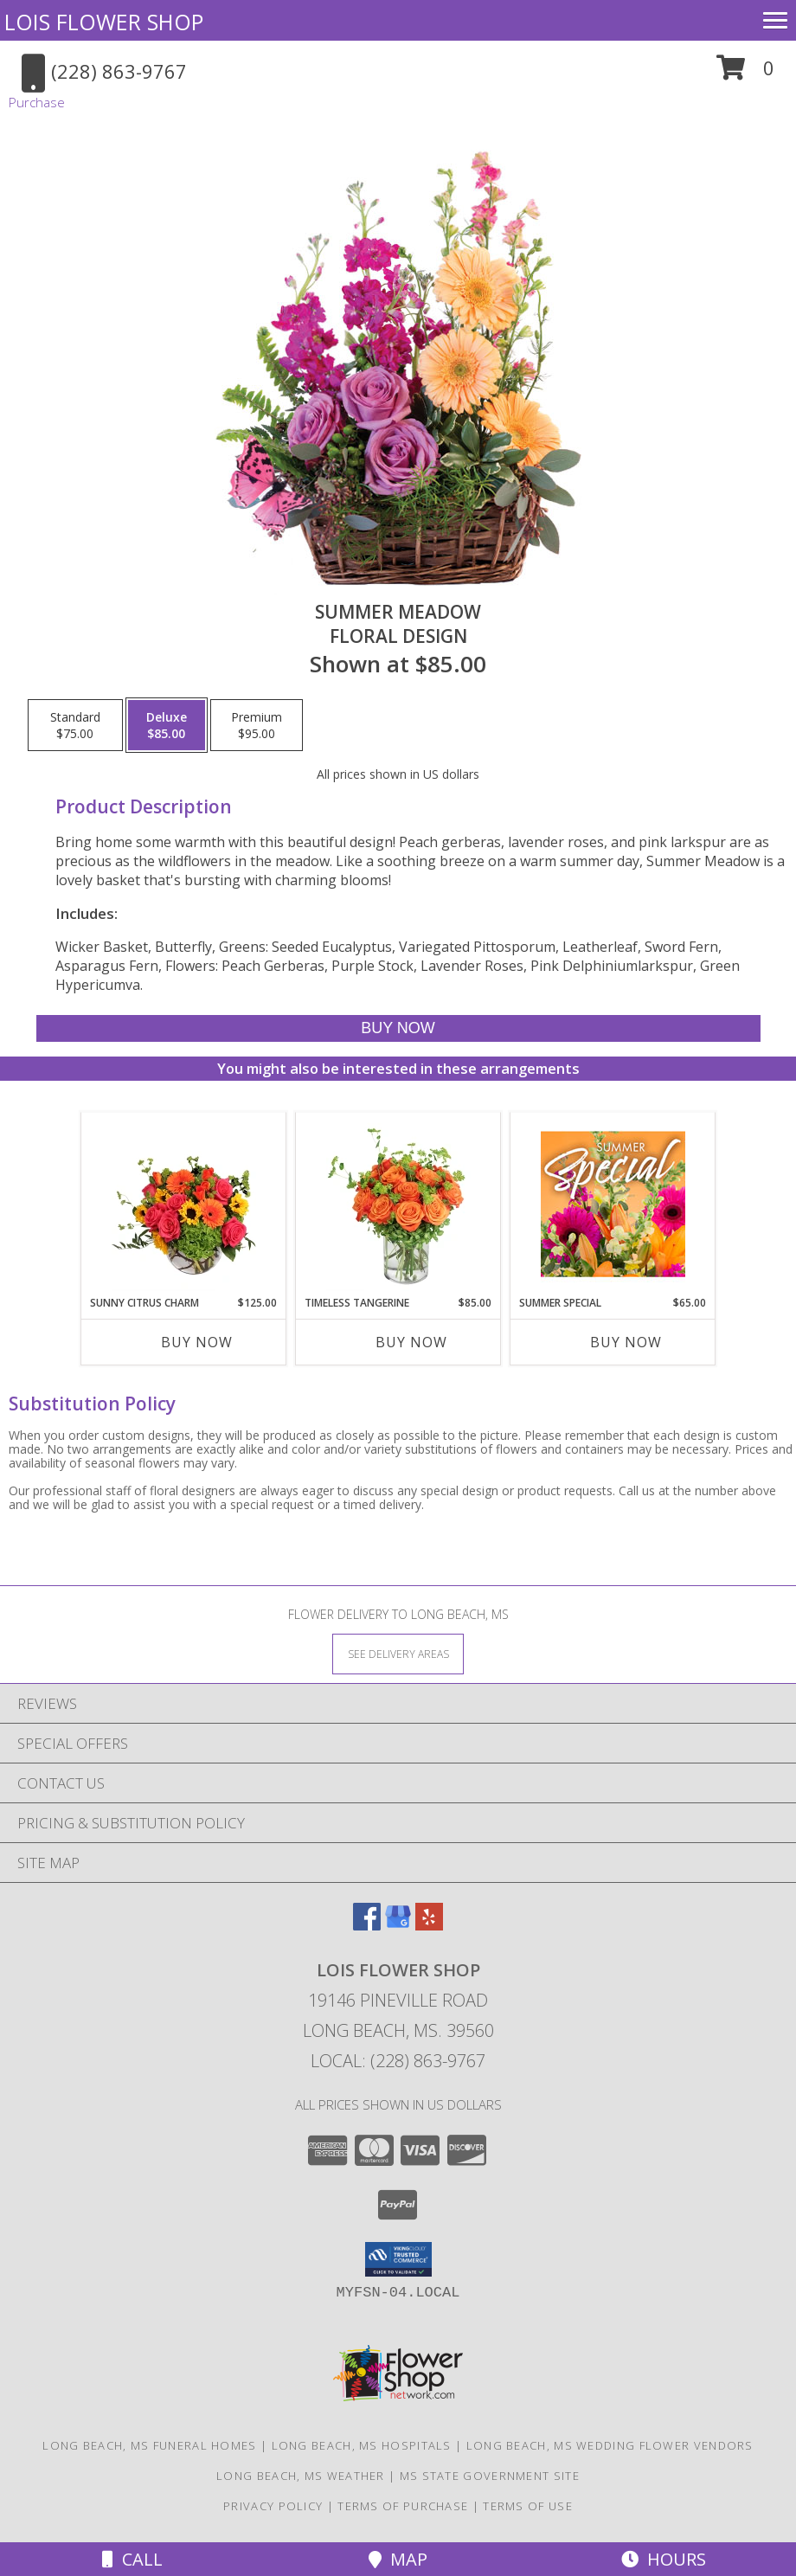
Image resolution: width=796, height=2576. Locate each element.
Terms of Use (528, 2506)
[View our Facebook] (367, 1925)
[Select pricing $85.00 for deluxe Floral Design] (166, 725)
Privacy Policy (273, 2506)
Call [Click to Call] (132, 2559)
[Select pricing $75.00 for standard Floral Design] (75, 725)
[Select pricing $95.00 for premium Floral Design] (256, 725)
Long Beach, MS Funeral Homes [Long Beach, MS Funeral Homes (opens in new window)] (149, 2445)
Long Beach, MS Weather (300, 2475)
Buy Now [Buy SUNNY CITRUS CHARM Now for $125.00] (197, 1342)
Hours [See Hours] (663, 2559)
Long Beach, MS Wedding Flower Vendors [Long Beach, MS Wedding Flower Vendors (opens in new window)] (610, 2445)
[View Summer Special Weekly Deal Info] (613, 1203)
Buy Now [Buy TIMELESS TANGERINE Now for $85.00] (411, 1342)
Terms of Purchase (402, 2506)
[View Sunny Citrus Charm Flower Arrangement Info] (184, 1203)
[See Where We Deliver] (398, 1653)
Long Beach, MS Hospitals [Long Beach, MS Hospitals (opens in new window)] (362, 2445)
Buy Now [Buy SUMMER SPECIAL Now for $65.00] (626, 1342)
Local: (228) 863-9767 (398, 2060)
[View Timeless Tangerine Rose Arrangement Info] (398, 1203)
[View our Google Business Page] (398, 1925)
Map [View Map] (398, 2559)
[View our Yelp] (429, 1925)
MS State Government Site (490, 2475)
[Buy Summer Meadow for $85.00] (398, 1028)
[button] (745, 74)
